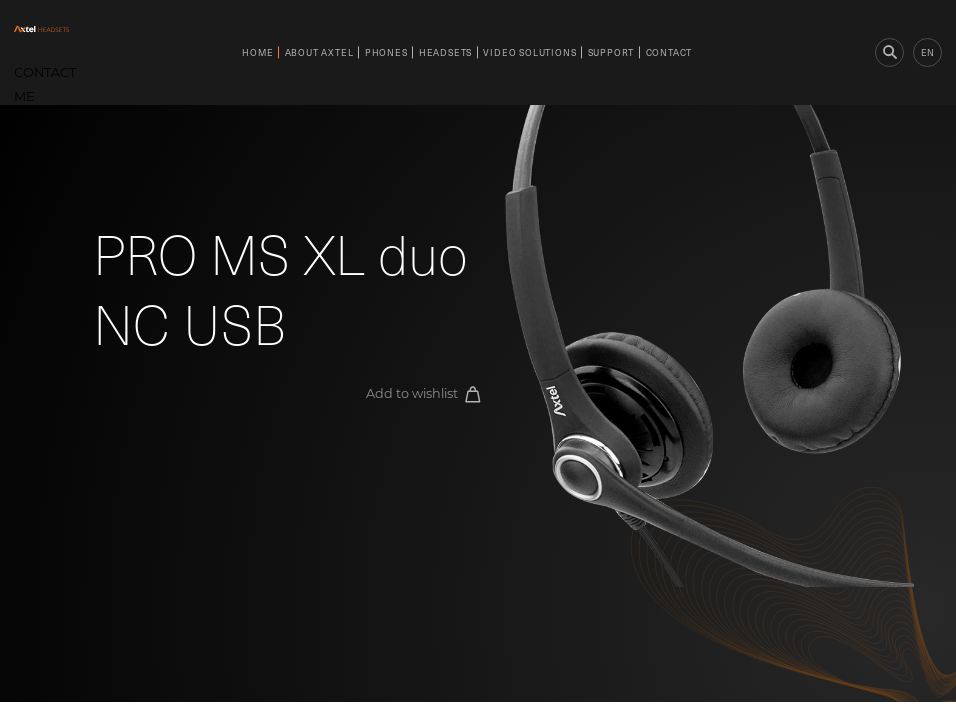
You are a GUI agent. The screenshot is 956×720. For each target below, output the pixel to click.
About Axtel (319, 52)
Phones (386, 52)
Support (611, 52)
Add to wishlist (423, 394)
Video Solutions (529, 52)
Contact (669, 52)
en (927, 52)
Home (257, 52)
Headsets (445, 52)
